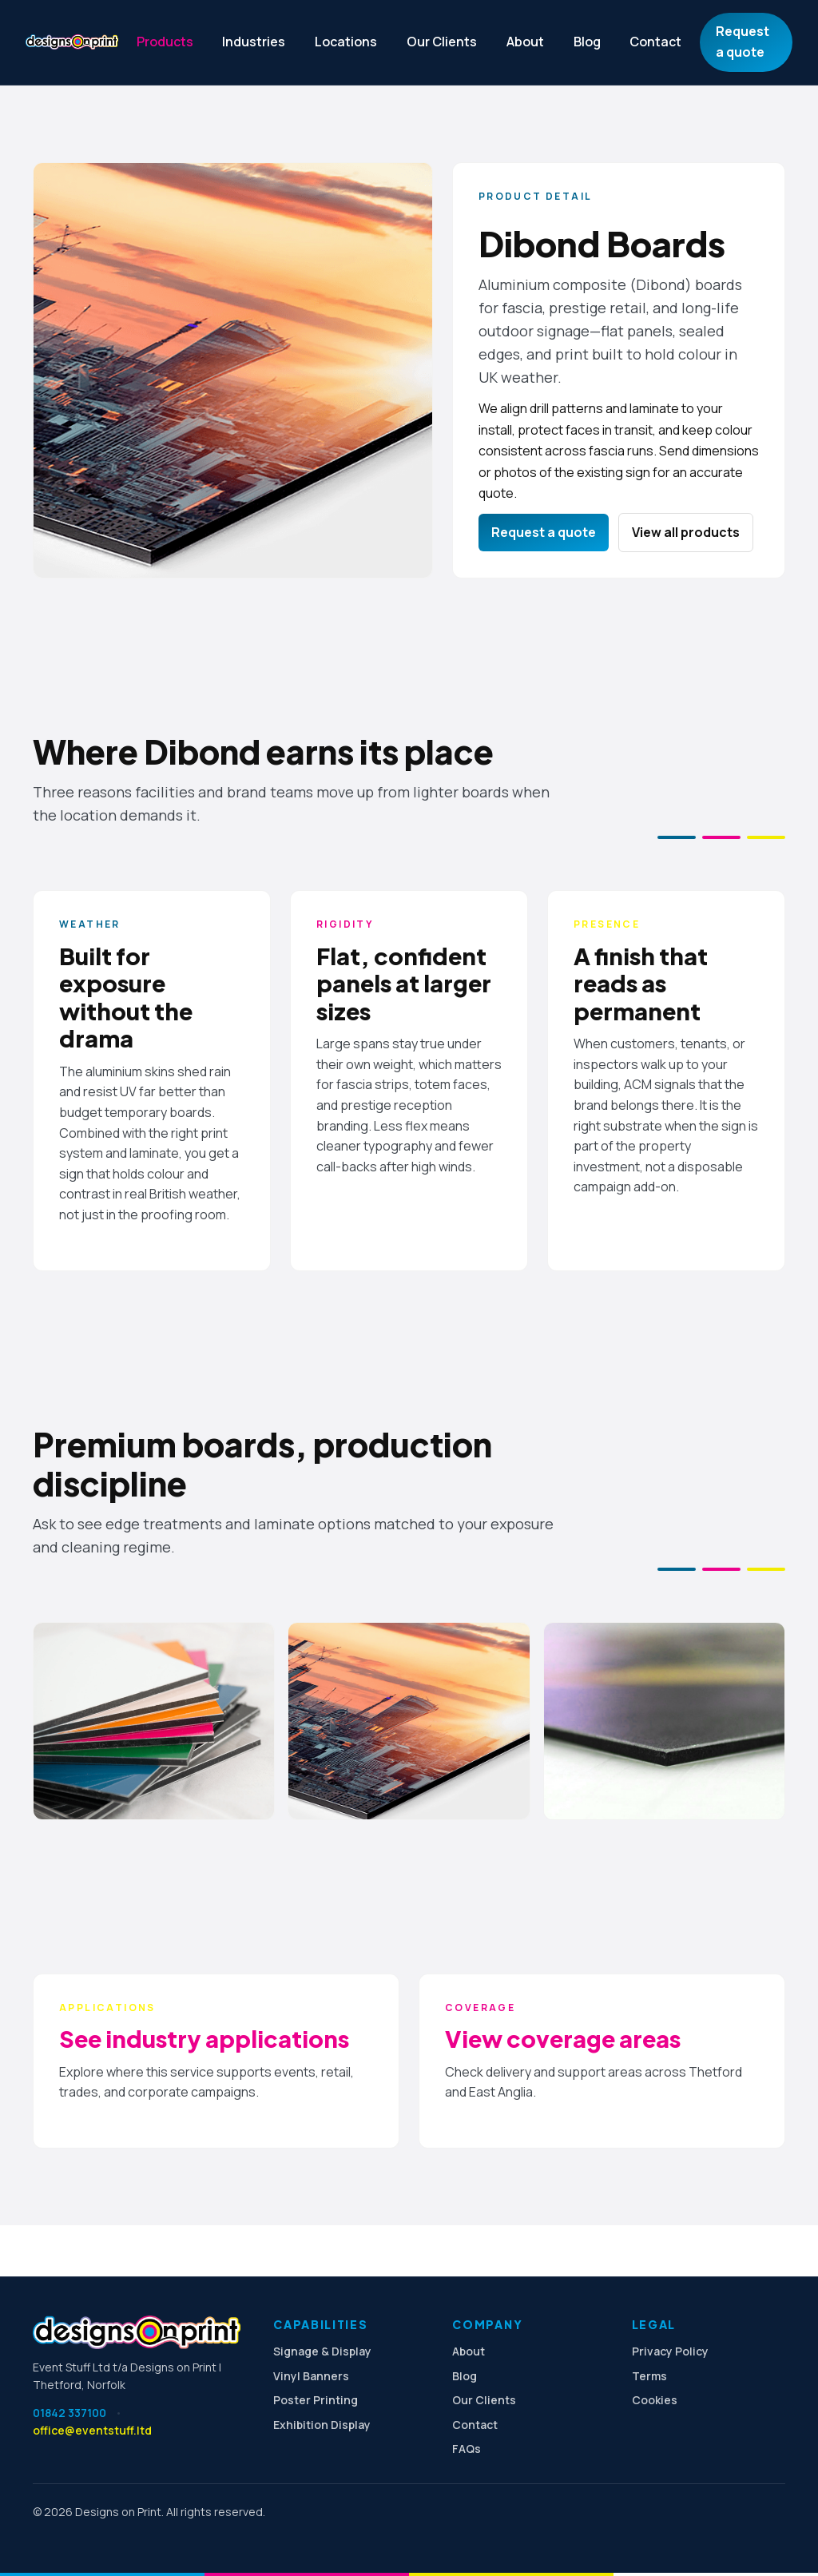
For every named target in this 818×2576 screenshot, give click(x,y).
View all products (686, 532)
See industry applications (204, 2038)
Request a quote (742, 41)
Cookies (654, 2399)
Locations (346, 41)
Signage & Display (322, 2351)
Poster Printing (315, 2399)
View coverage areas (563, 2038)
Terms (649, 2375)
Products (165, 41)
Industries (253, 41)
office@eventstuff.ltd (92, 2430)
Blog (587, 41)
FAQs (466, 2448)
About (525, 41)
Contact (655, 41)
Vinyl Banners (311, 2375)
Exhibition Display (322, 2424)
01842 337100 (69, 2412)
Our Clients (442, 41)
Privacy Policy (670, 2351)
